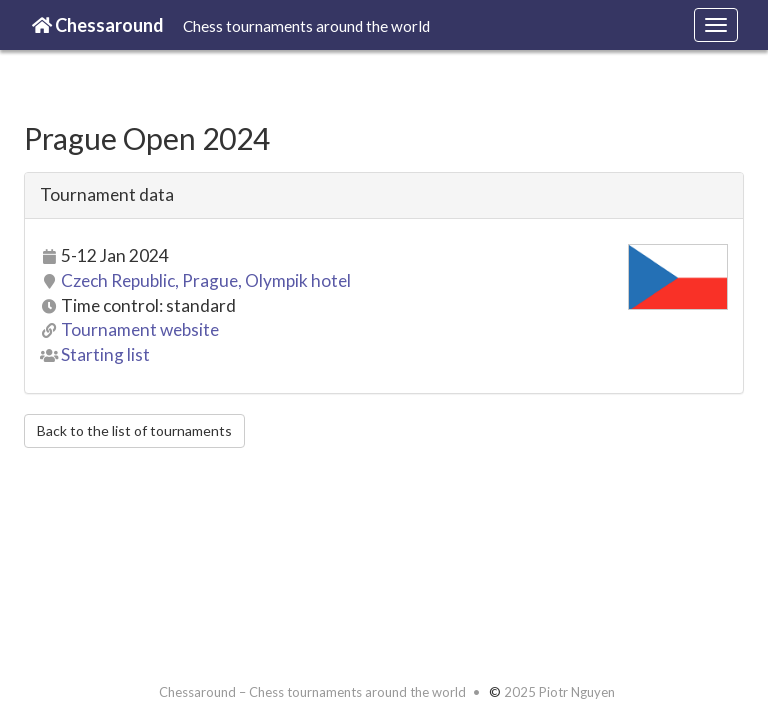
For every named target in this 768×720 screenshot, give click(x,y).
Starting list (105, 354)
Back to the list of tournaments (134, 430)
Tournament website (140, 329)
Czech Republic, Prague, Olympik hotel (206, 280)
